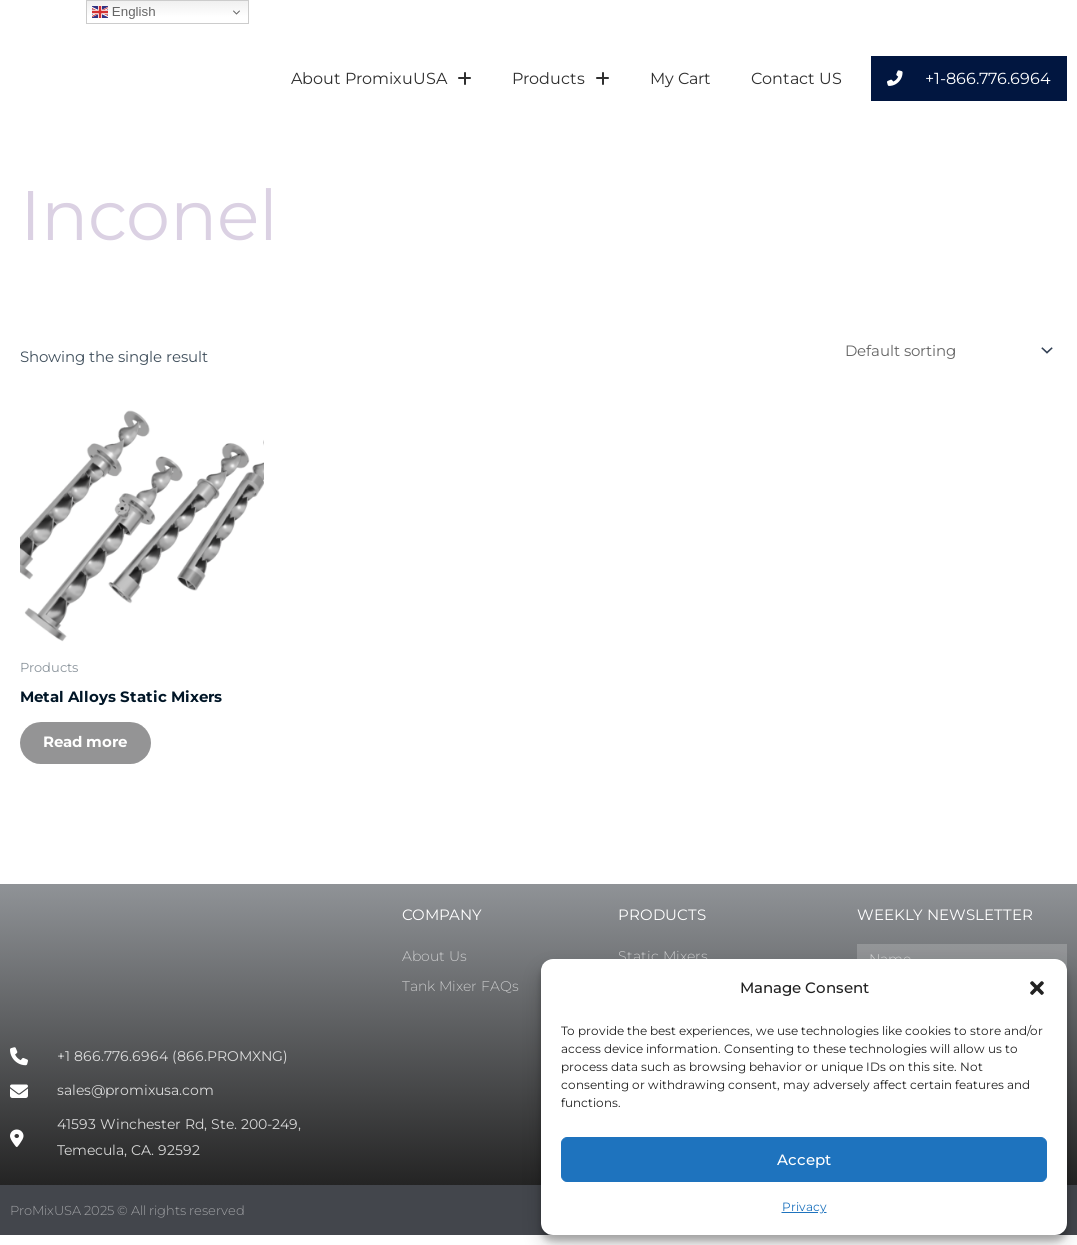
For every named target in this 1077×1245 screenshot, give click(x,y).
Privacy (804, 1206)
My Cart (680, 78)
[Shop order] (944, 351)
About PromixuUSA (381, 79)
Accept (804, 1159)
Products (561, 79)
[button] (1037, 988)
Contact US (796, 78)
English (123, 12)
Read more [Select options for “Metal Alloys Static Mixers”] (92, 747)
